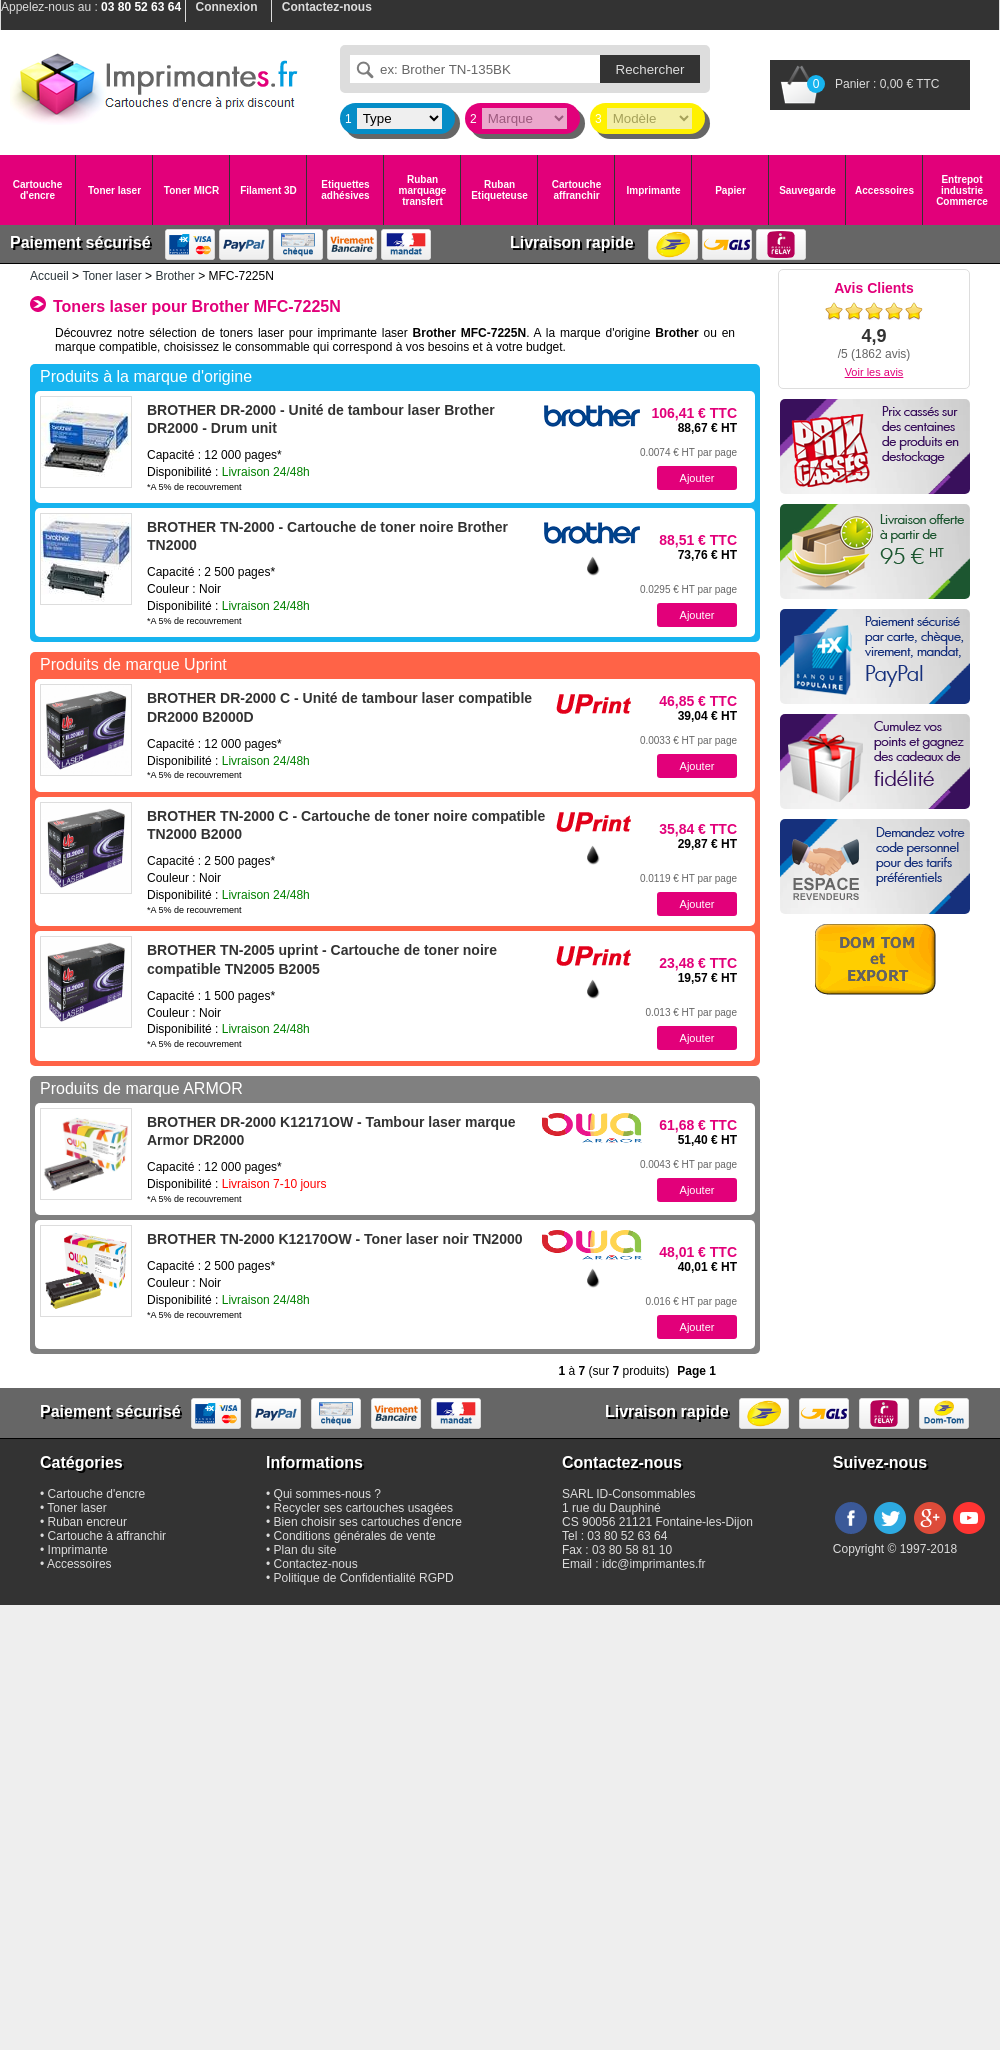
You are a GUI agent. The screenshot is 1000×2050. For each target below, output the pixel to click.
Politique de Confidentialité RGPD (364, 1578)
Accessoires (884, 190)
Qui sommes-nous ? (327, 1494)
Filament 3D (268, 190)
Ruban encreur (87, 1522)
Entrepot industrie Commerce (962, 190)
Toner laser (114, 190)
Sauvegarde (807, 190)
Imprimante (654, 190)
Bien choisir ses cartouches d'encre (368, 1522)
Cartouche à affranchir (107, 1536)
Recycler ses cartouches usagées (363, 1508)
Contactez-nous (316, 1564)
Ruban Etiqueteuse (499, 190)
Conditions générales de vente (355, 1536)
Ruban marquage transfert (423, 190)
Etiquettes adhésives (345, 190)
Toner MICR (191, 190)
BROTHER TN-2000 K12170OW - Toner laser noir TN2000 (335, 1239)
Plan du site (305, 1550)
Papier (730, 190)
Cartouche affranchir (576, 190)
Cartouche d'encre (37, 190)
